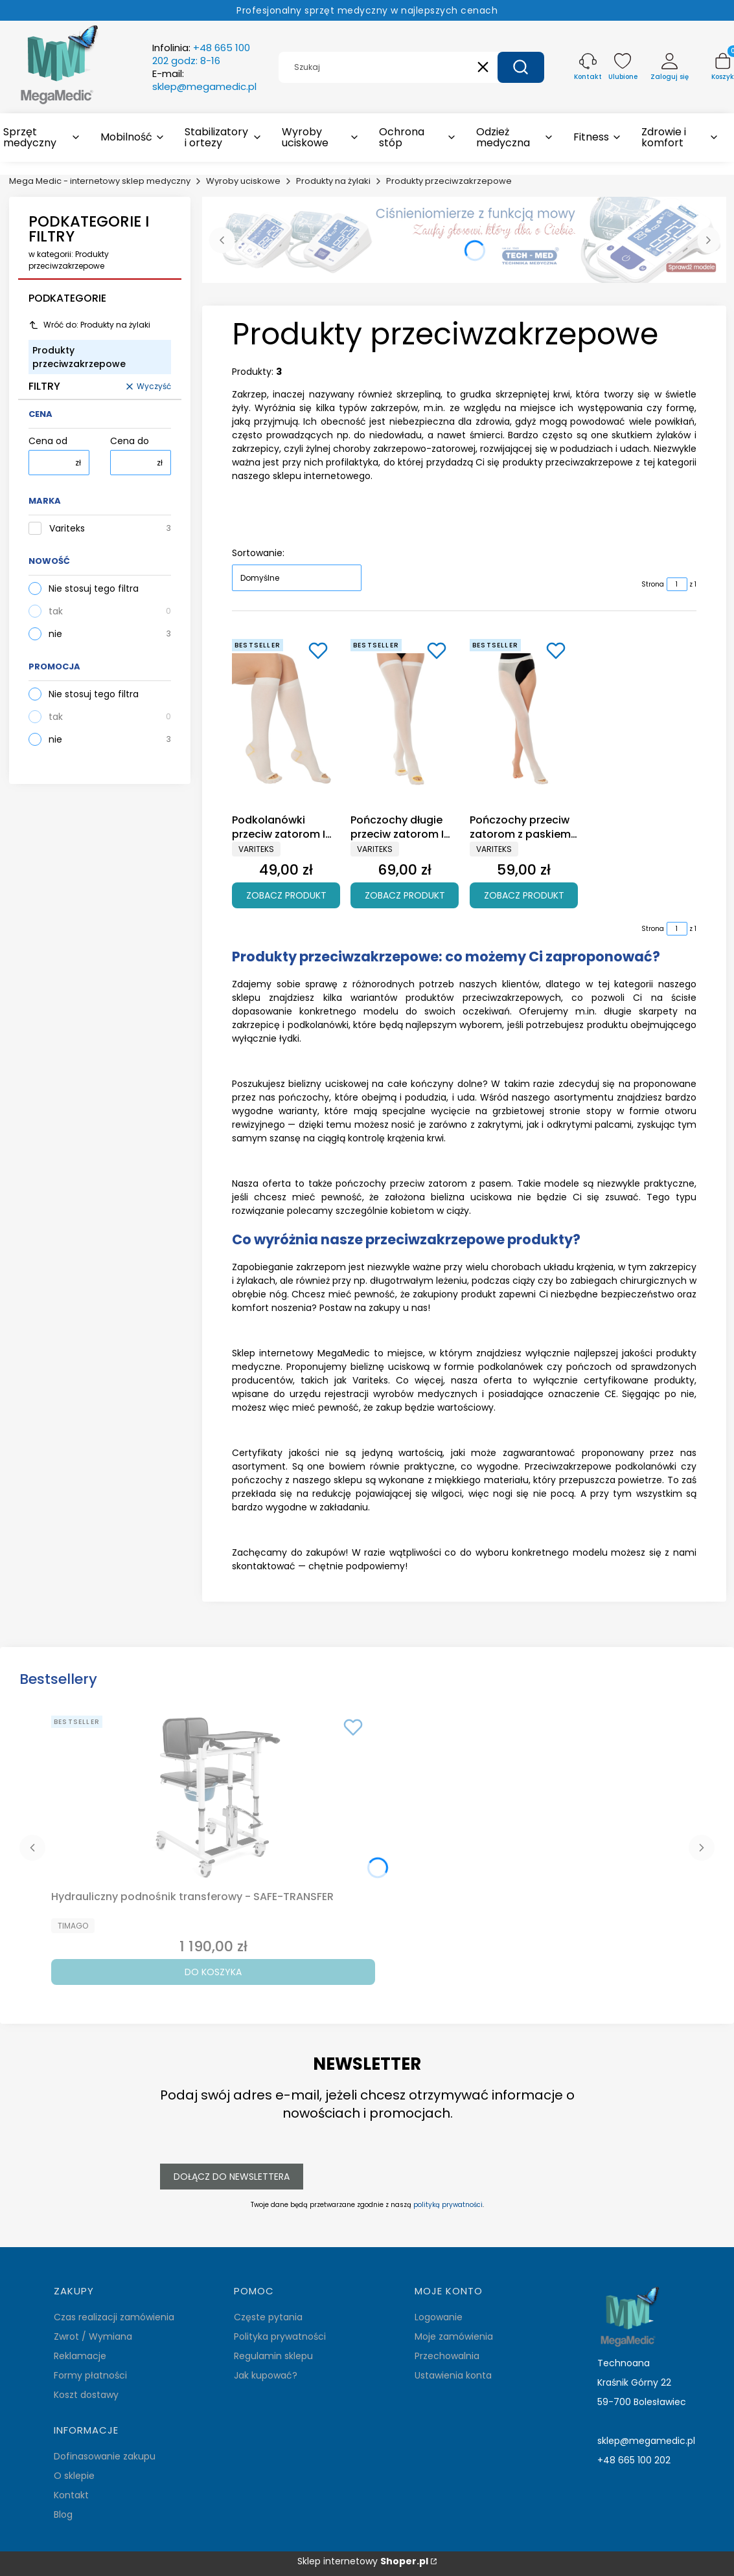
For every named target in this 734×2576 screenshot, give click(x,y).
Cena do (129, 441)
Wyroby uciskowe (243, 181)
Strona (652, 584)
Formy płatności (90, 2375)
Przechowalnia (447, 2355)
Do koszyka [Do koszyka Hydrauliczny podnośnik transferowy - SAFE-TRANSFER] (213, 1972)
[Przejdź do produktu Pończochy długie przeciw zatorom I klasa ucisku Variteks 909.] (404, 721)
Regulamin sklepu (273, 2355)
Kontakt (71, 2495)
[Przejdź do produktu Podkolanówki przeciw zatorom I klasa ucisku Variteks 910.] (286, 721)
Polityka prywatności (280, 2336)
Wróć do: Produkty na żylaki (89, 324)
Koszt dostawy (86, 2394)
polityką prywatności (448, 2205)
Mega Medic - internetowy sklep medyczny (99, 181)
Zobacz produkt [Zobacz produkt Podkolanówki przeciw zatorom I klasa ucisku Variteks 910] (286, 894)
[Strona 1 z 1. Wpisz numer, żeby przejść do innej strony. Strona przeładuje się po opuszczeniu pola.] (677, 584)
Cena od (48, 441)
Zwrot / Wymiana (93, 2336)
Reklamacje (80, 2355)
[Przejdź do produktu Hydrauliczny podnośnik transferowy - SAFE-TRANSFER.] (213, 1797)
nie (55, 633)
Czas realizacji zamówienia (114, 2317)
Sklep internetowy (362, 2561)
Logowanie (439, 2317)
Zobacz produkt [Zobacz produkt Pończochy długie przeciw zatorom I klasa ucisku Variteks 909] (405, 894)
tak (56, 611)
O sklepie (74, 2475)
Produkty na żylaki (333, 181)
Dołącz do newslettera (232, 2176)
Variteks (67, 528)
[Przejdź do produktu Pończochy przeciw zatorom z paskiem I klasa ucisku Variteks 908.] (524, 721)
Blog (63, 2514)
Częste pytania (268, 2317)
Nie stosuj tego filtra (94, 588)
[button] (521, 67)
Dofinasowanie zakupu (104, 2456)
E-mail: (204, 80)
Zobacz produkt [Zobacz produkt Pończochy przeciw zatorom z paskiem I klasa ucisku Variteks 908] (523, 894)
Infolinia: (201, 54)
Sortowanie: (258, 552)
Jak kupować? (265, 2375)
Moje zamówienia (454, 2336)
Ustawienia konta (453, 2375)
